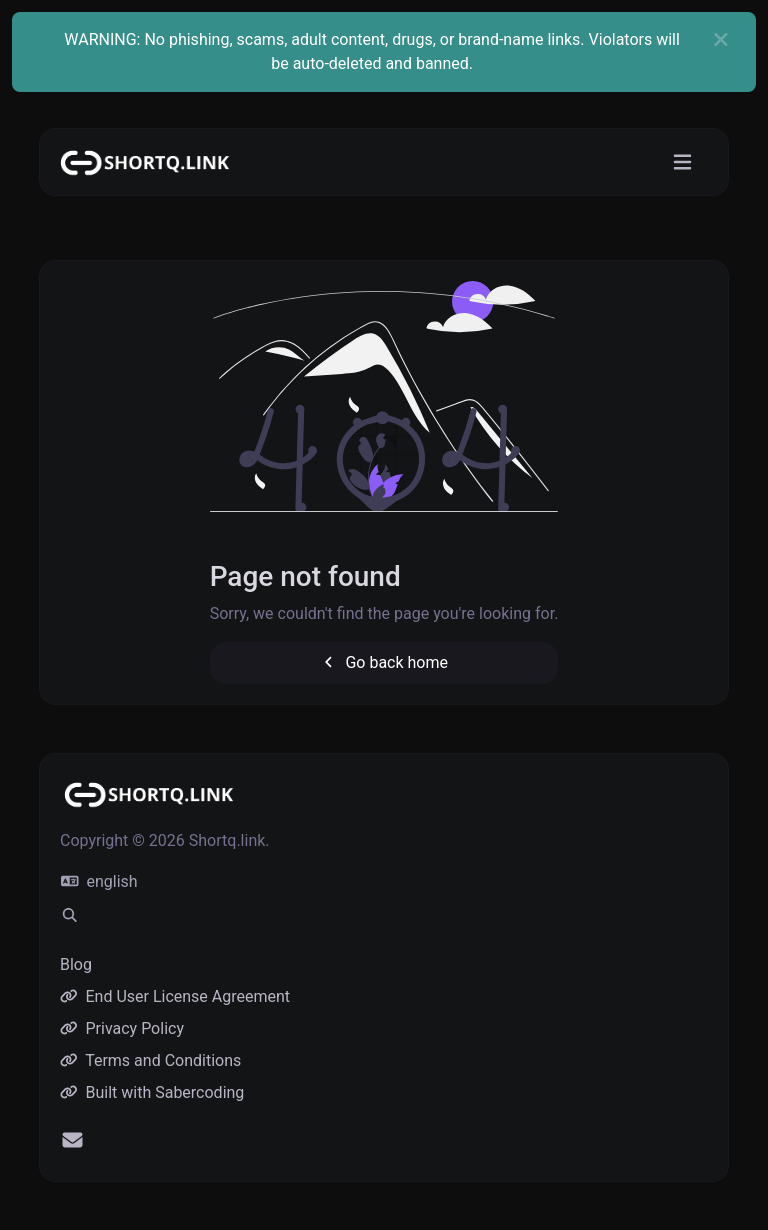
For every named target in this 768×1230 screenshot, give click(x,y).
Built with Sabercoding (152, 1092)
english (99, 881)
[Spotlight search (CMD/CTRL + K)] (70, 916)
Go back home (384, 662)
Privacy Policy (122, 1028)
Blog (76, 964)
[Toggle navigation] (682, 162)
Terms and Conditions (150, 1060)
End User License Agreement (175, 996)
